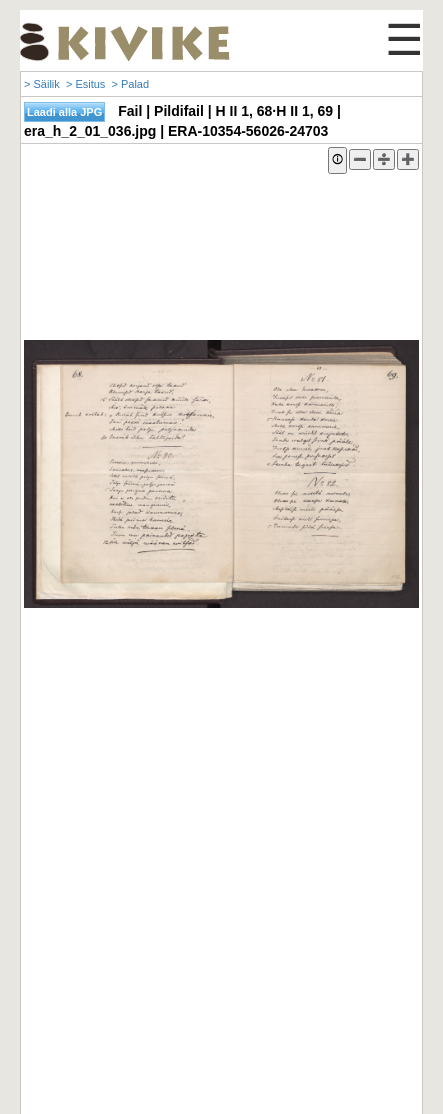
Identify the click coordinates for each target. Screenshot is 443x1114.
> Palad (130, 84)
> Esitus (85, 84)
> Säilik (42, 84)
